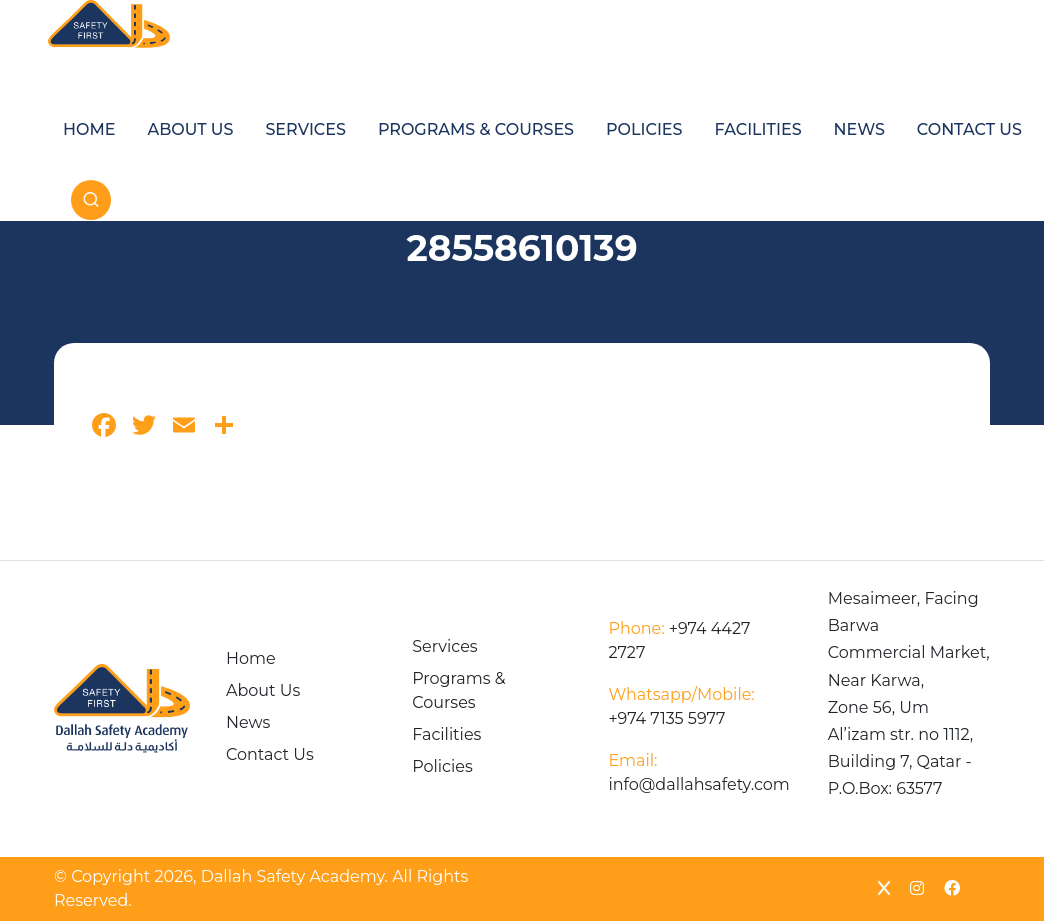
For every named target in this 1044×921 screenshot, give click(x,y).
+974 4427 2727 (679, 640)
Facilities (758, 129)
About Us (190, 129)
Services (305, 129)
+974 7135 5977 (681, 706)
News (859, 129)
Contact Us (969, 129)
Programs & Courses (476, 129)
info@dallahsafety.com (698, 772)
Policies (644, 129)
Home (89, 129)
